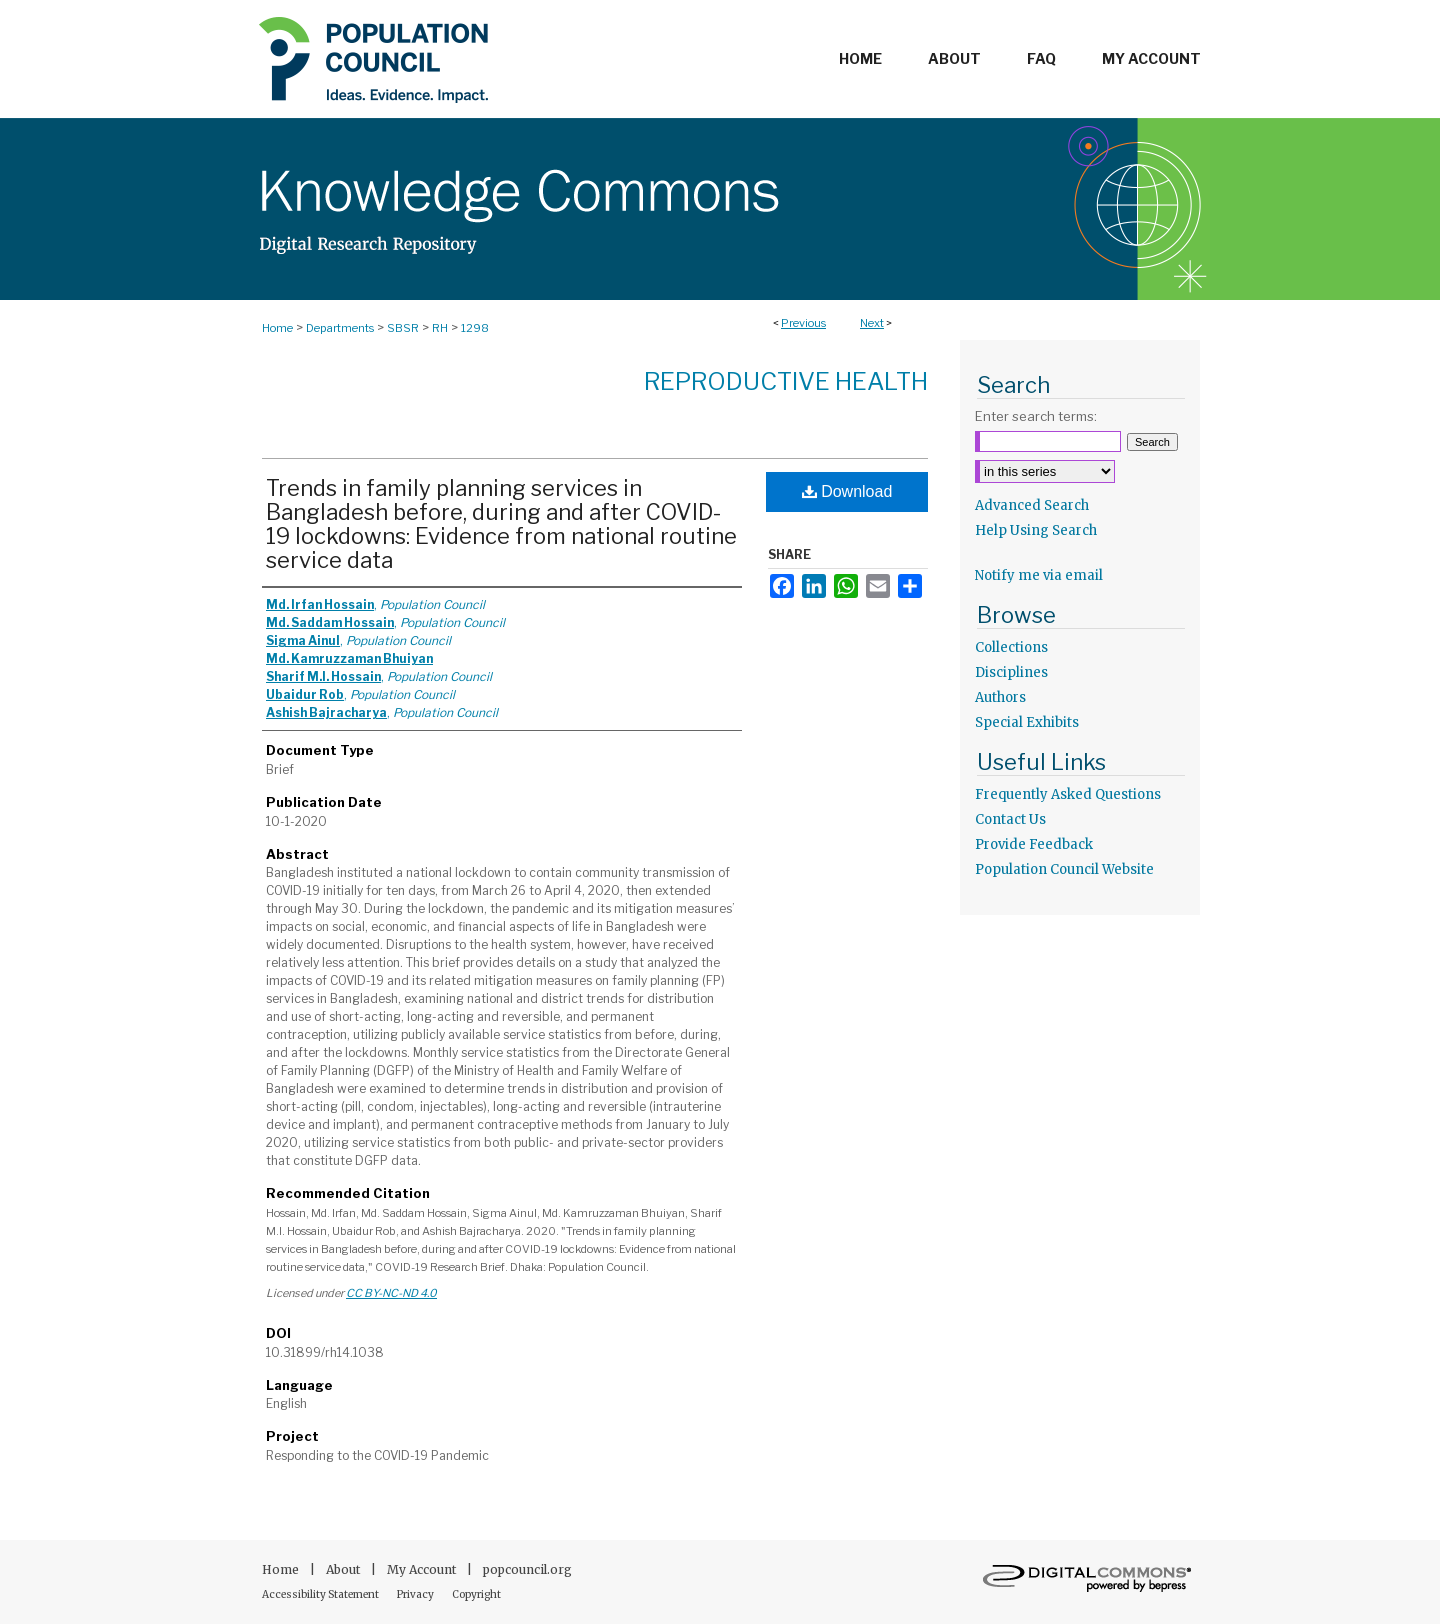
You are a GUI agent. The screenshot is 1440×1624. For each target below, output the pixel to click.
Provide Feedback (1034, 844)
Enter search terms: (1036, 416)
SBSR (403, 328)
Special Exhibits (1027, 722)
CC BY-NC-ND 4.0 (391, 1293)
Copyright (476, 1594)
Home (277, 328)
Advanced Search (1032, 505)
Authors (1000, 697)
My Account (423, 1569)
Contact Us (1010, 819)
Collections (1011, 647)
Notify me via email (1039, 575)
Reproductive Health (786, 381)
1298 (475, 328)
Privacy (416, 1594)
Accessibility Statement (321, 1594)
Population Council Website (1064, 869)
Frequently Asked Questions (1068, 794)
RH (440, 328)
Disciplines (1011, 672)
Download (847, 491)
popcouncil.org (527, 1569)
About (344, 1569)
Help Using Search (1036, 530)
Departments (340, 328)
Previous (803, 323)
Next (872, 323)
